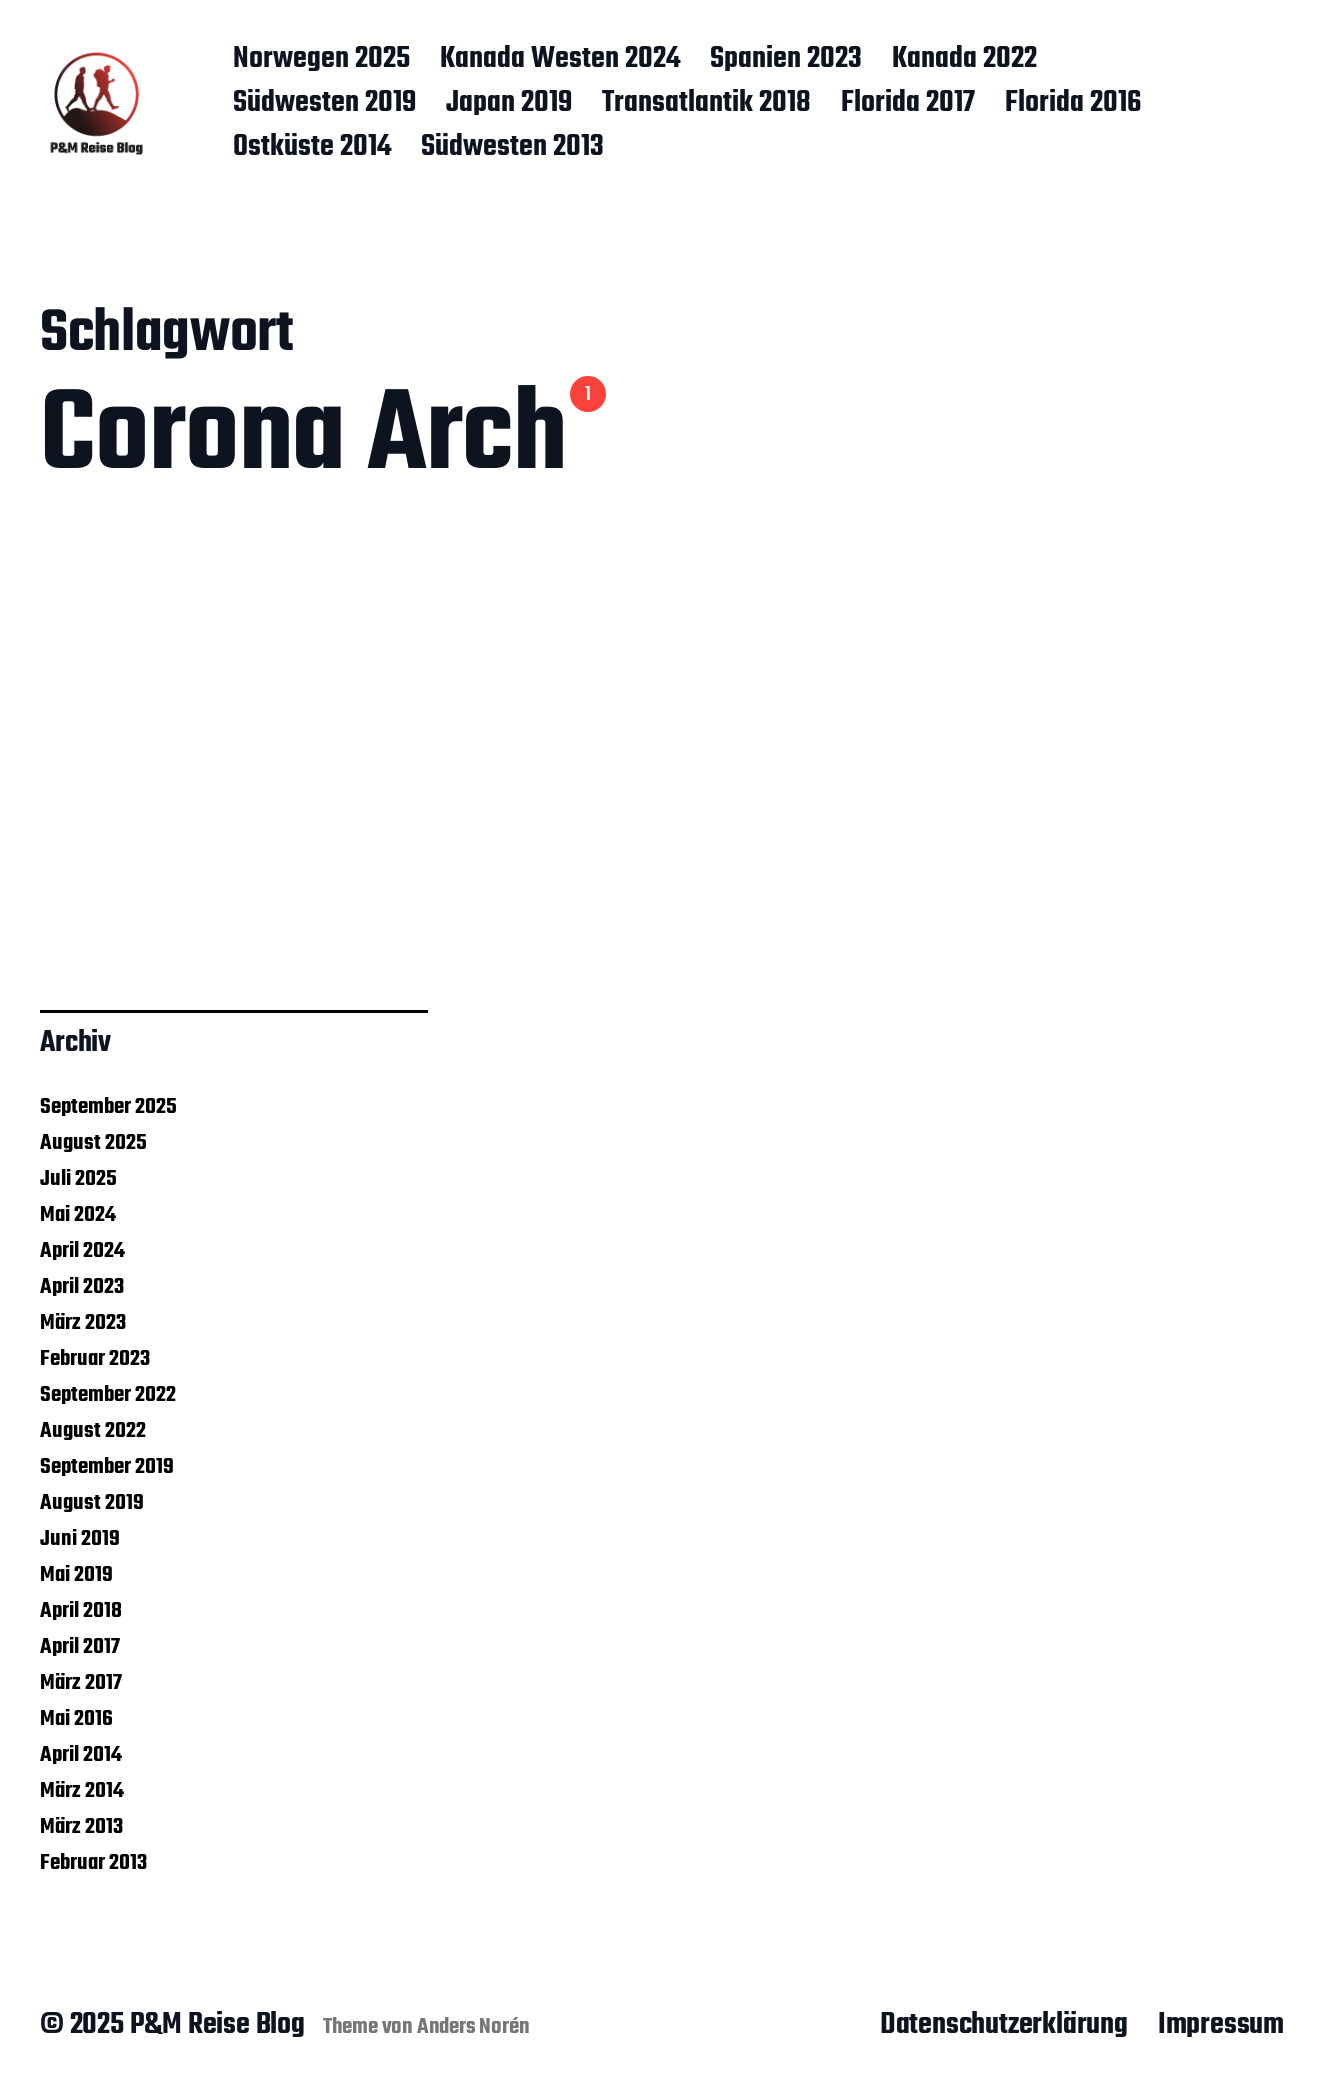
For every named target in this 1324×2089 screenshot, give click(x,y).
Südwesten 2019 (324, 104)
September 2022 (108, 1395)
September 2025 (108, 1107)
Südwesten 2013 (512, 148)
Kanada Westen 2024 (560, 60)
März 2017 (81, 1683)
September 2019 (107, 1467)
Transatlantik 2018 (706, 104)
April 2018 (81, 1611)
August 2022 (93, 1431)
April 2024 (82, 1251)
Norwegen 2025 (321, 60)
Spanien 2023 (786, 60)
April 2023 (82, 1287)
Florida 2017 (908, 104)
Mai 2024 (78, 1215)
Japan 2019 (509, 104)
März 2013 (81, 1827)
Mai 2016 (76, 1719)
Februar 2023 (95, 1359)
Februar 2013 (93, 1863)
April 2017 (80, 1647)
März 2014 (82, 1791)
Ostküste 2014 (312, 148)
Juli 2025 (78, 1179)
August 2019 (92, 1503)
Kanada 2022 (964, 60)
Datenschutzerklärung (1004, 2025)
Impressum (1221, 2025)
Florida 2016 (1073, 104)
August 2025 (93, 1143)
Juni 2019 (80, 1539)
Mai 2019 (76, 1575)
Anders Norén (473, 2027)
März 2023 (83, 1323)
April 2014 (81, 1755)
